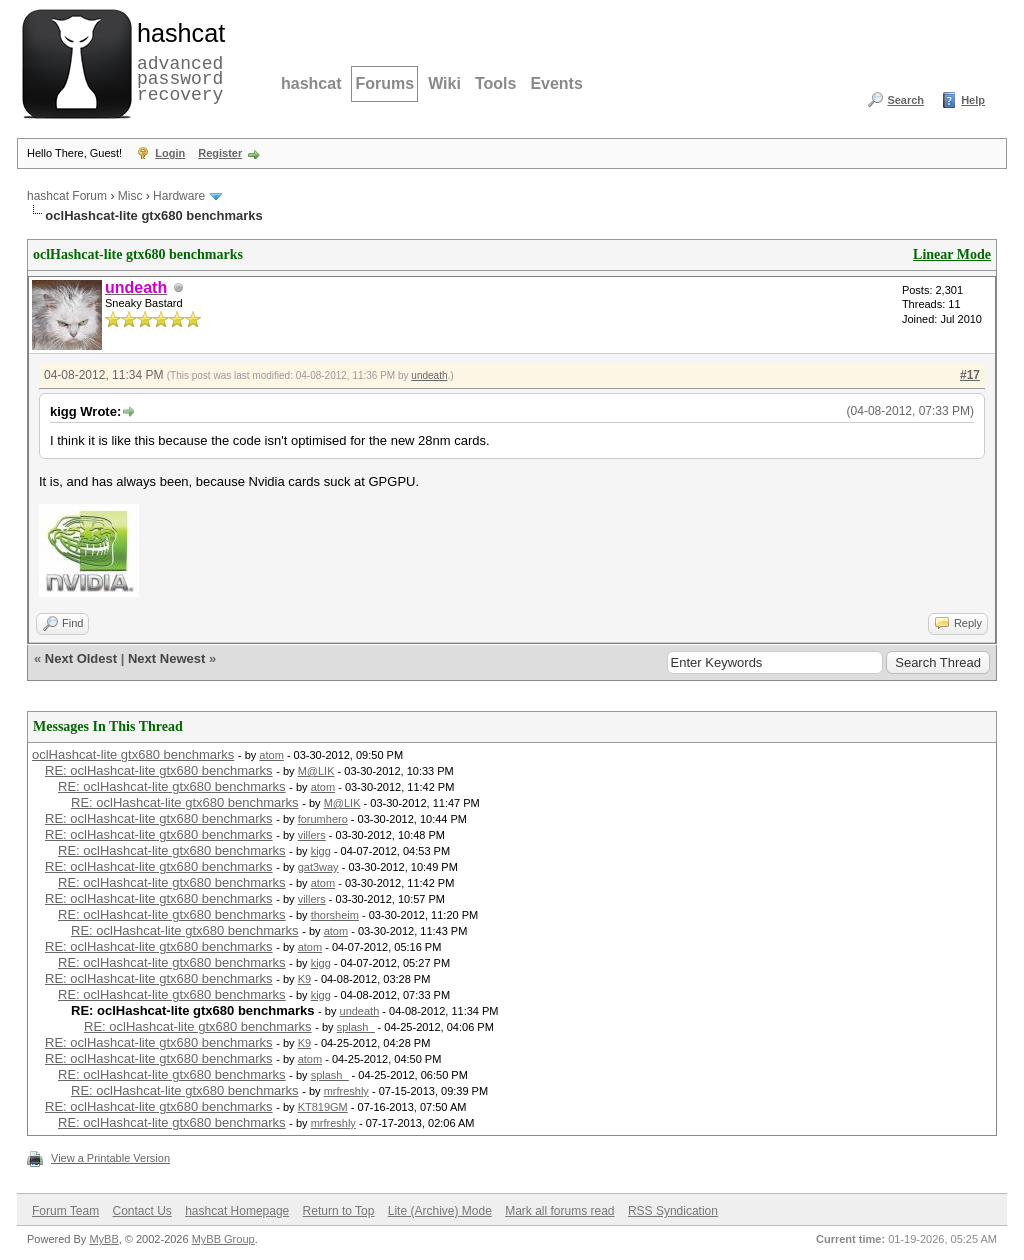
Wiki (444, 83)
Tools (495, 83)
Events (556, 83)
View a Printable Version (110, 1158)
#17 (970, 375)
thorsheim (335, 915)
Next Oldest (81, 658)
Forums (384, 83)
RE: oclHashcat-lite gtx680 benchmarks (159, 770)
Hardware (179, 196)
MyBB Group (223, 1239)
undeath (429, 375)
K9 (304, 979)
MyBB (103, 1239)
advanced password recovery (177, 61)
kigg (321, 851)
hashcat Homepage (237, 1211)
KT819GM (323, 1107)
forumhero (323, 819)
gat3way (318, 867)
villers (312, 835)
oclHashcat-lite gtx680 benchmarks (133, 754)
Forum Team (65, 1211)
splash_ (356, 1027)
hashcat (311, 83)
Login (170, 153)
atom (271, 755)
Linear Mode (952, 254)
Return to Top (339, 1211)
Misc (130, 196)
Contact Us (141, 1211)
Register (220, 153)
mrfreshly (346, 1091)
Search (905, 100)
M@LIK (316, 771)
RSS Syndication (673, 1211)
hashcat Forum (67, 196)
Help (973, 100)
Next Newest (166, 658)
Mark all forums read (559, 1211)
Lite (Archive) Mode (440, 1211)
